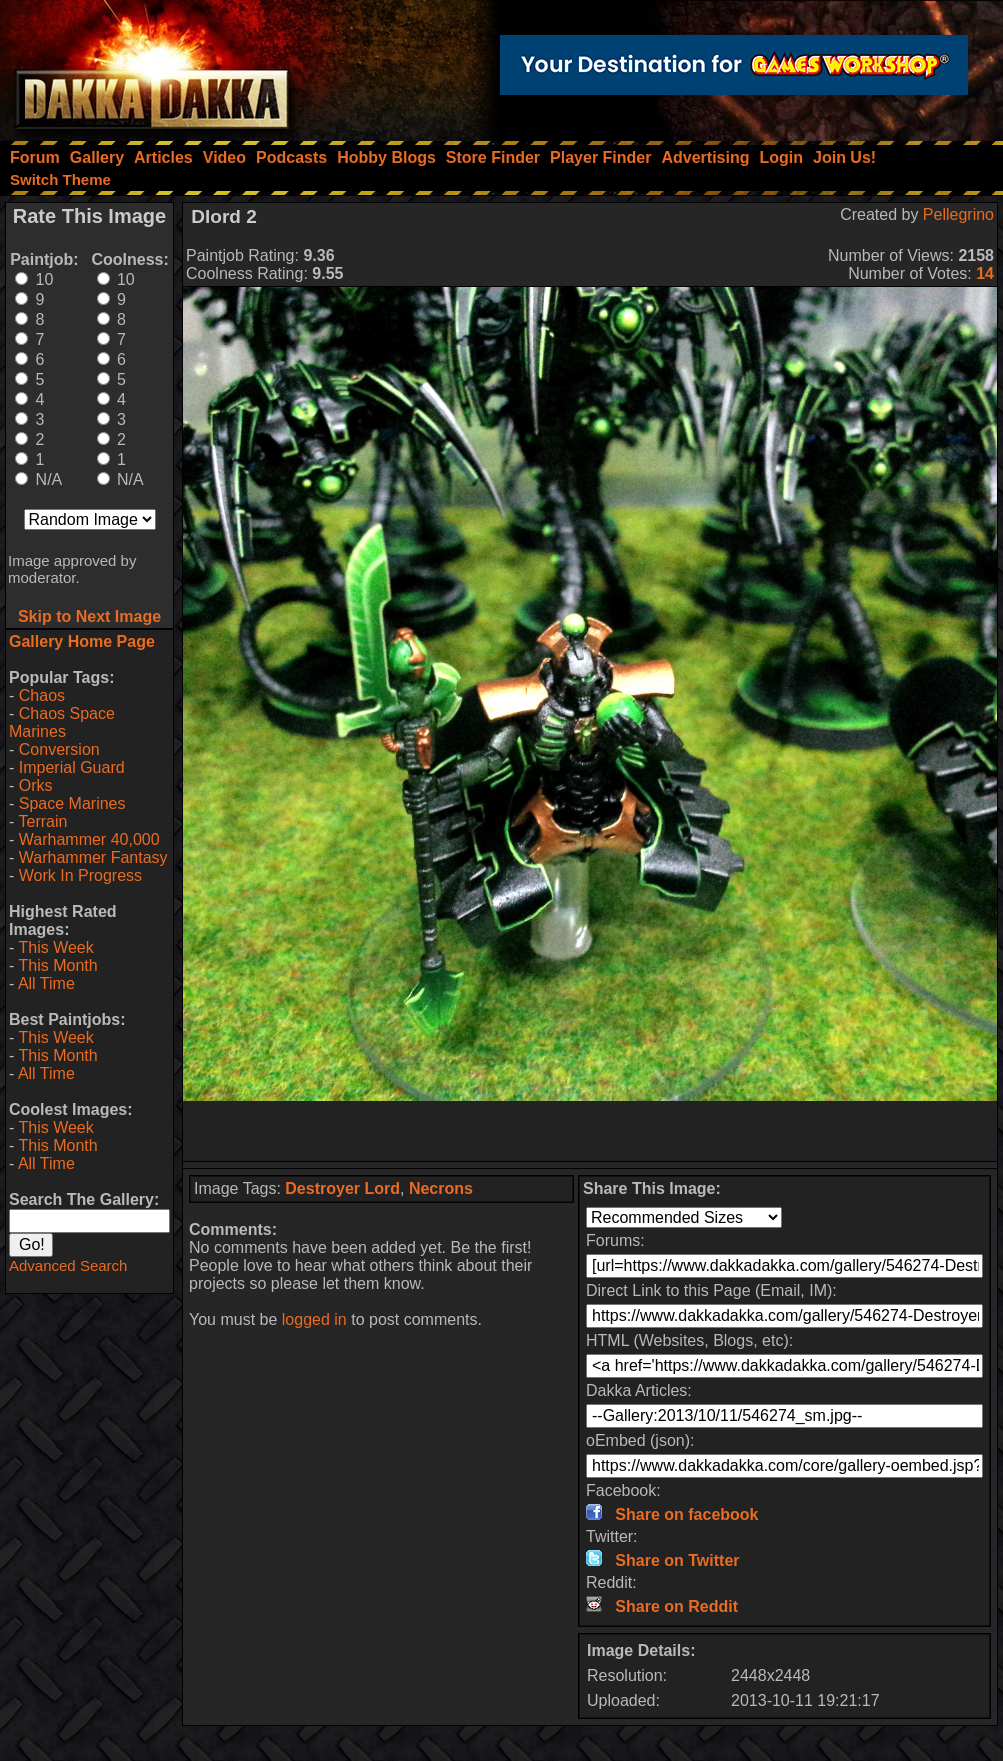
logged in (314, 1319)
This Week (55, 947)
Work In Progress (80, 875)
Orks (36, 785)
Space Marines (72, 803)
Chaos (42, 695)
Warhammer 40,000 (89, 839)
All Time (46, 983)
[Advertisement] (590, 1131)
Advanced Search (68, 1265)
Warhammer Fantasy (93, 857)
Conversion (59, 749)
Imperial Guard (72, 767)
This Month (57, 965)
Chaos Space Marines (62, 722)
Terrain (42, 821)
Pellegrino (958, 214)
